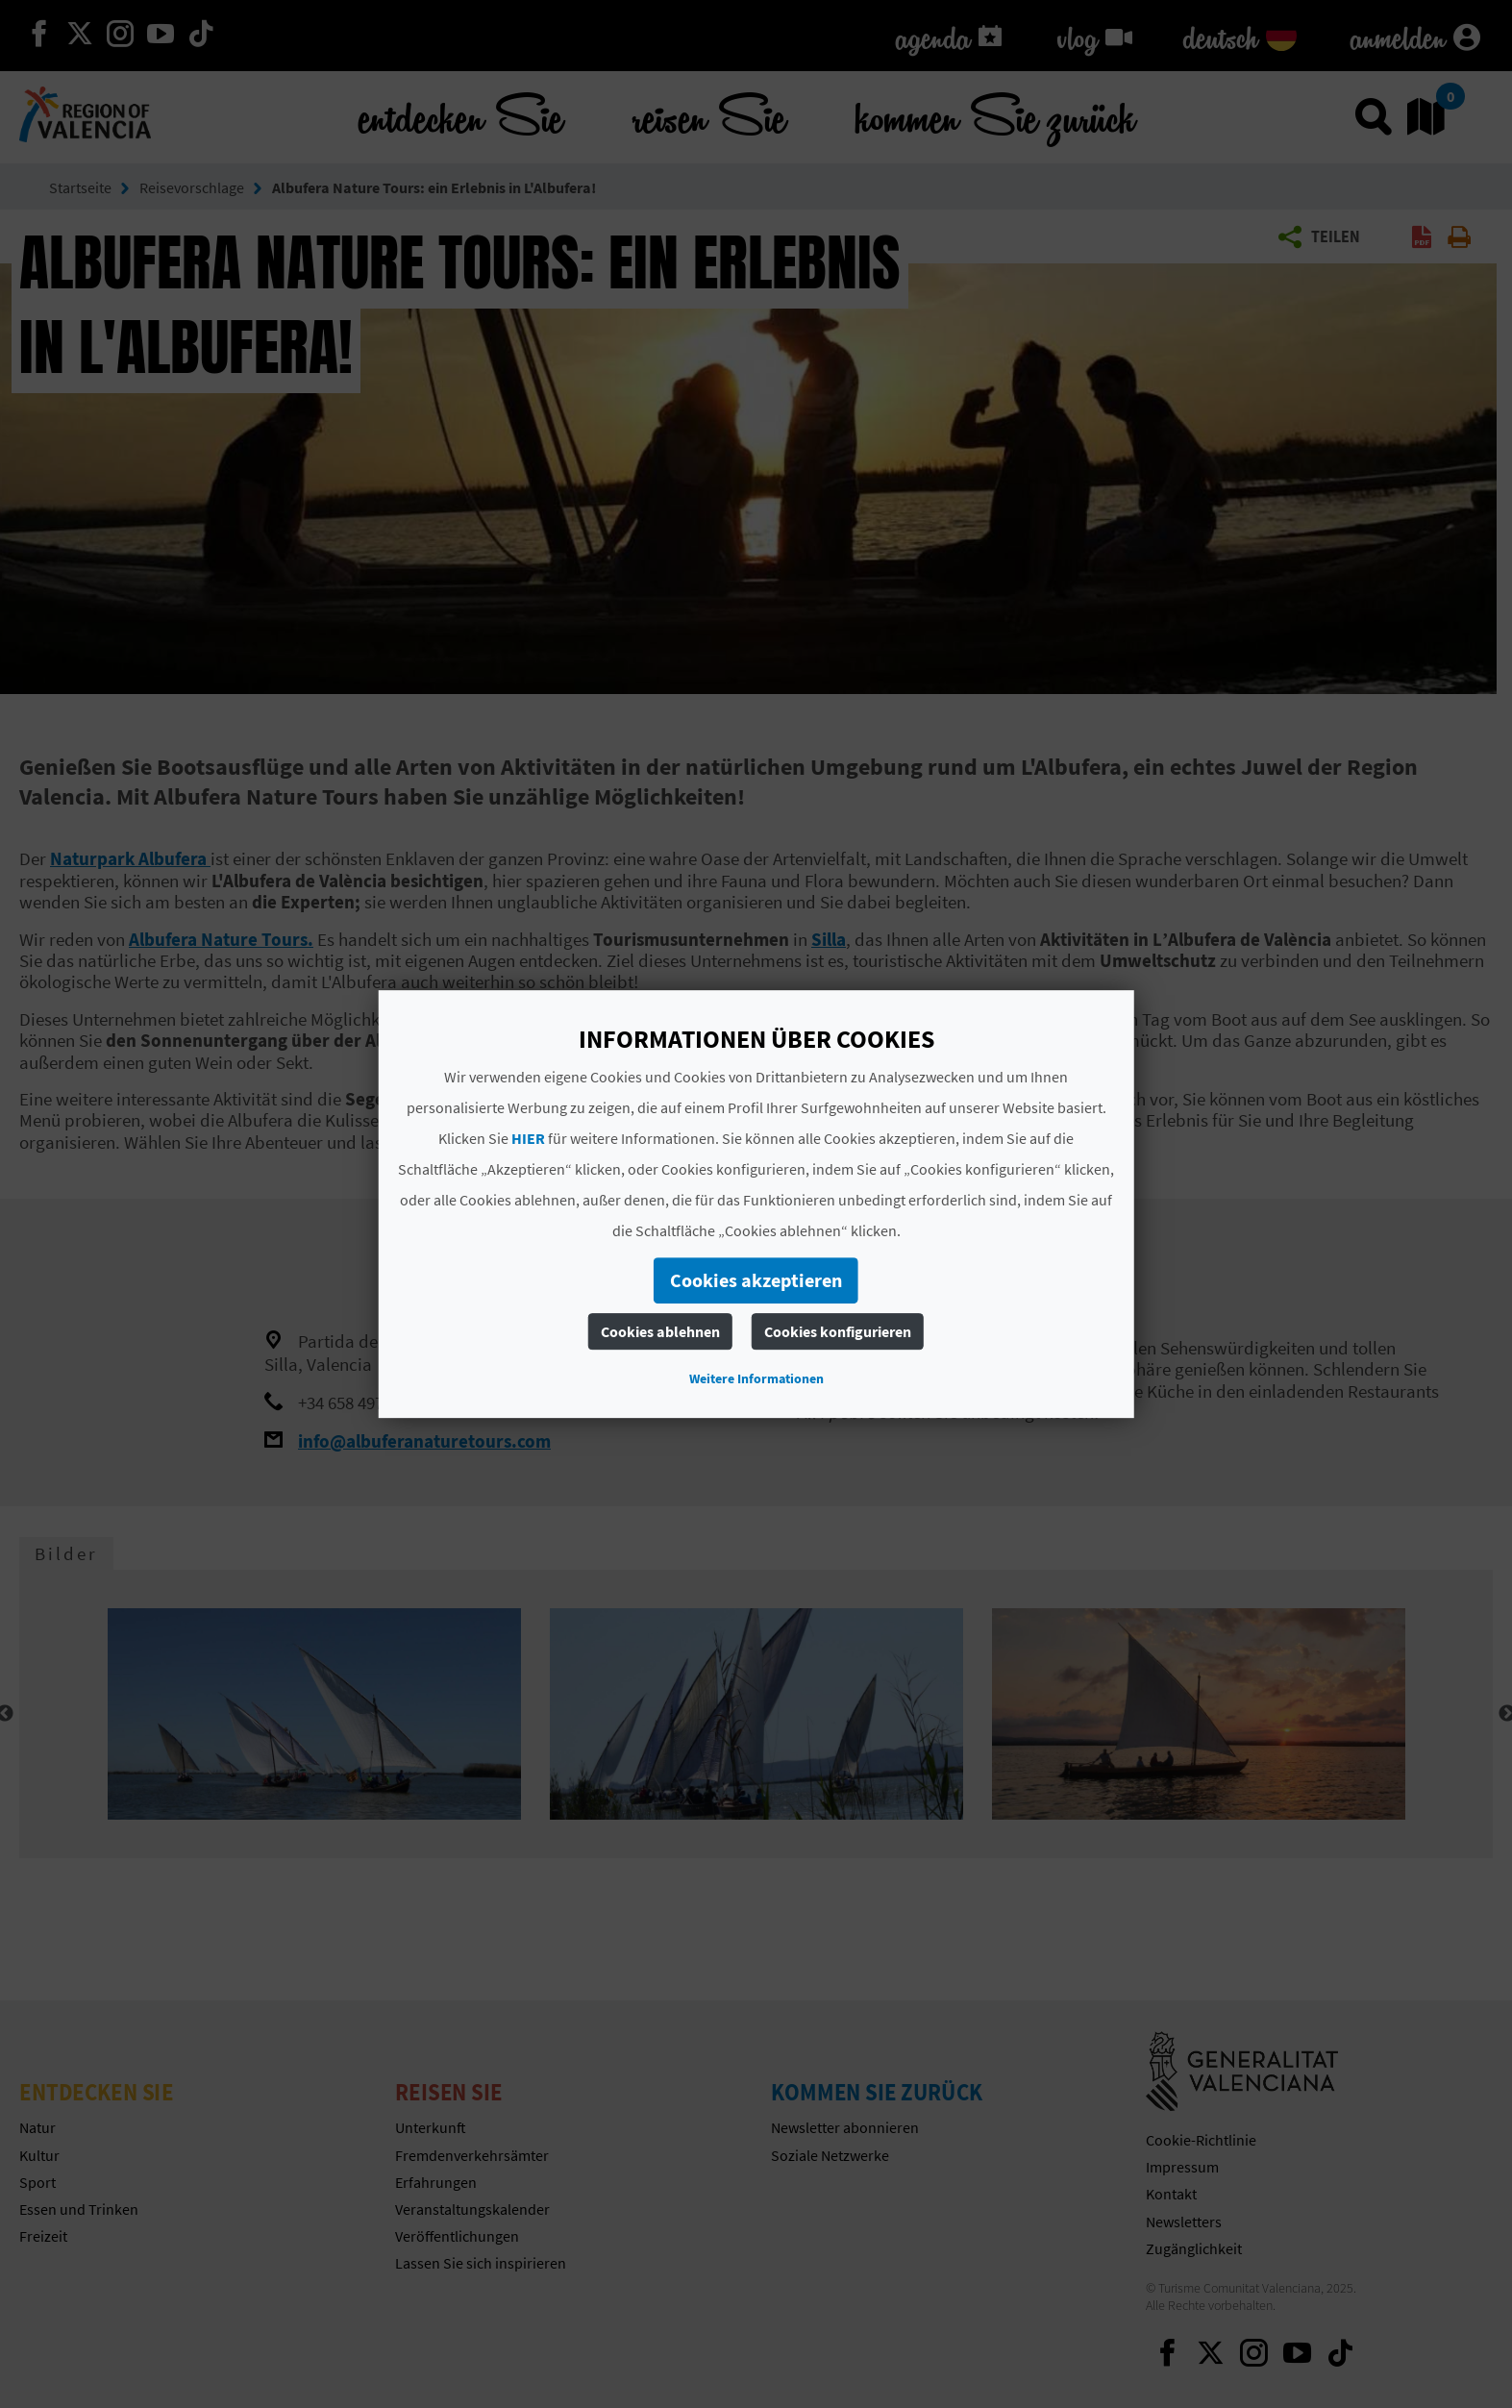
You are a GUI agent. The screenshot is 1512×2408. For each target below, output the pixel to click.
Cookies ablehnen (660, 1331)
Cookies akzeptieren (756, 1280)
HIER (528, 1138)
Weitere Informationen (756, 1378)
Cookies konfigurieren (837, 1331)
